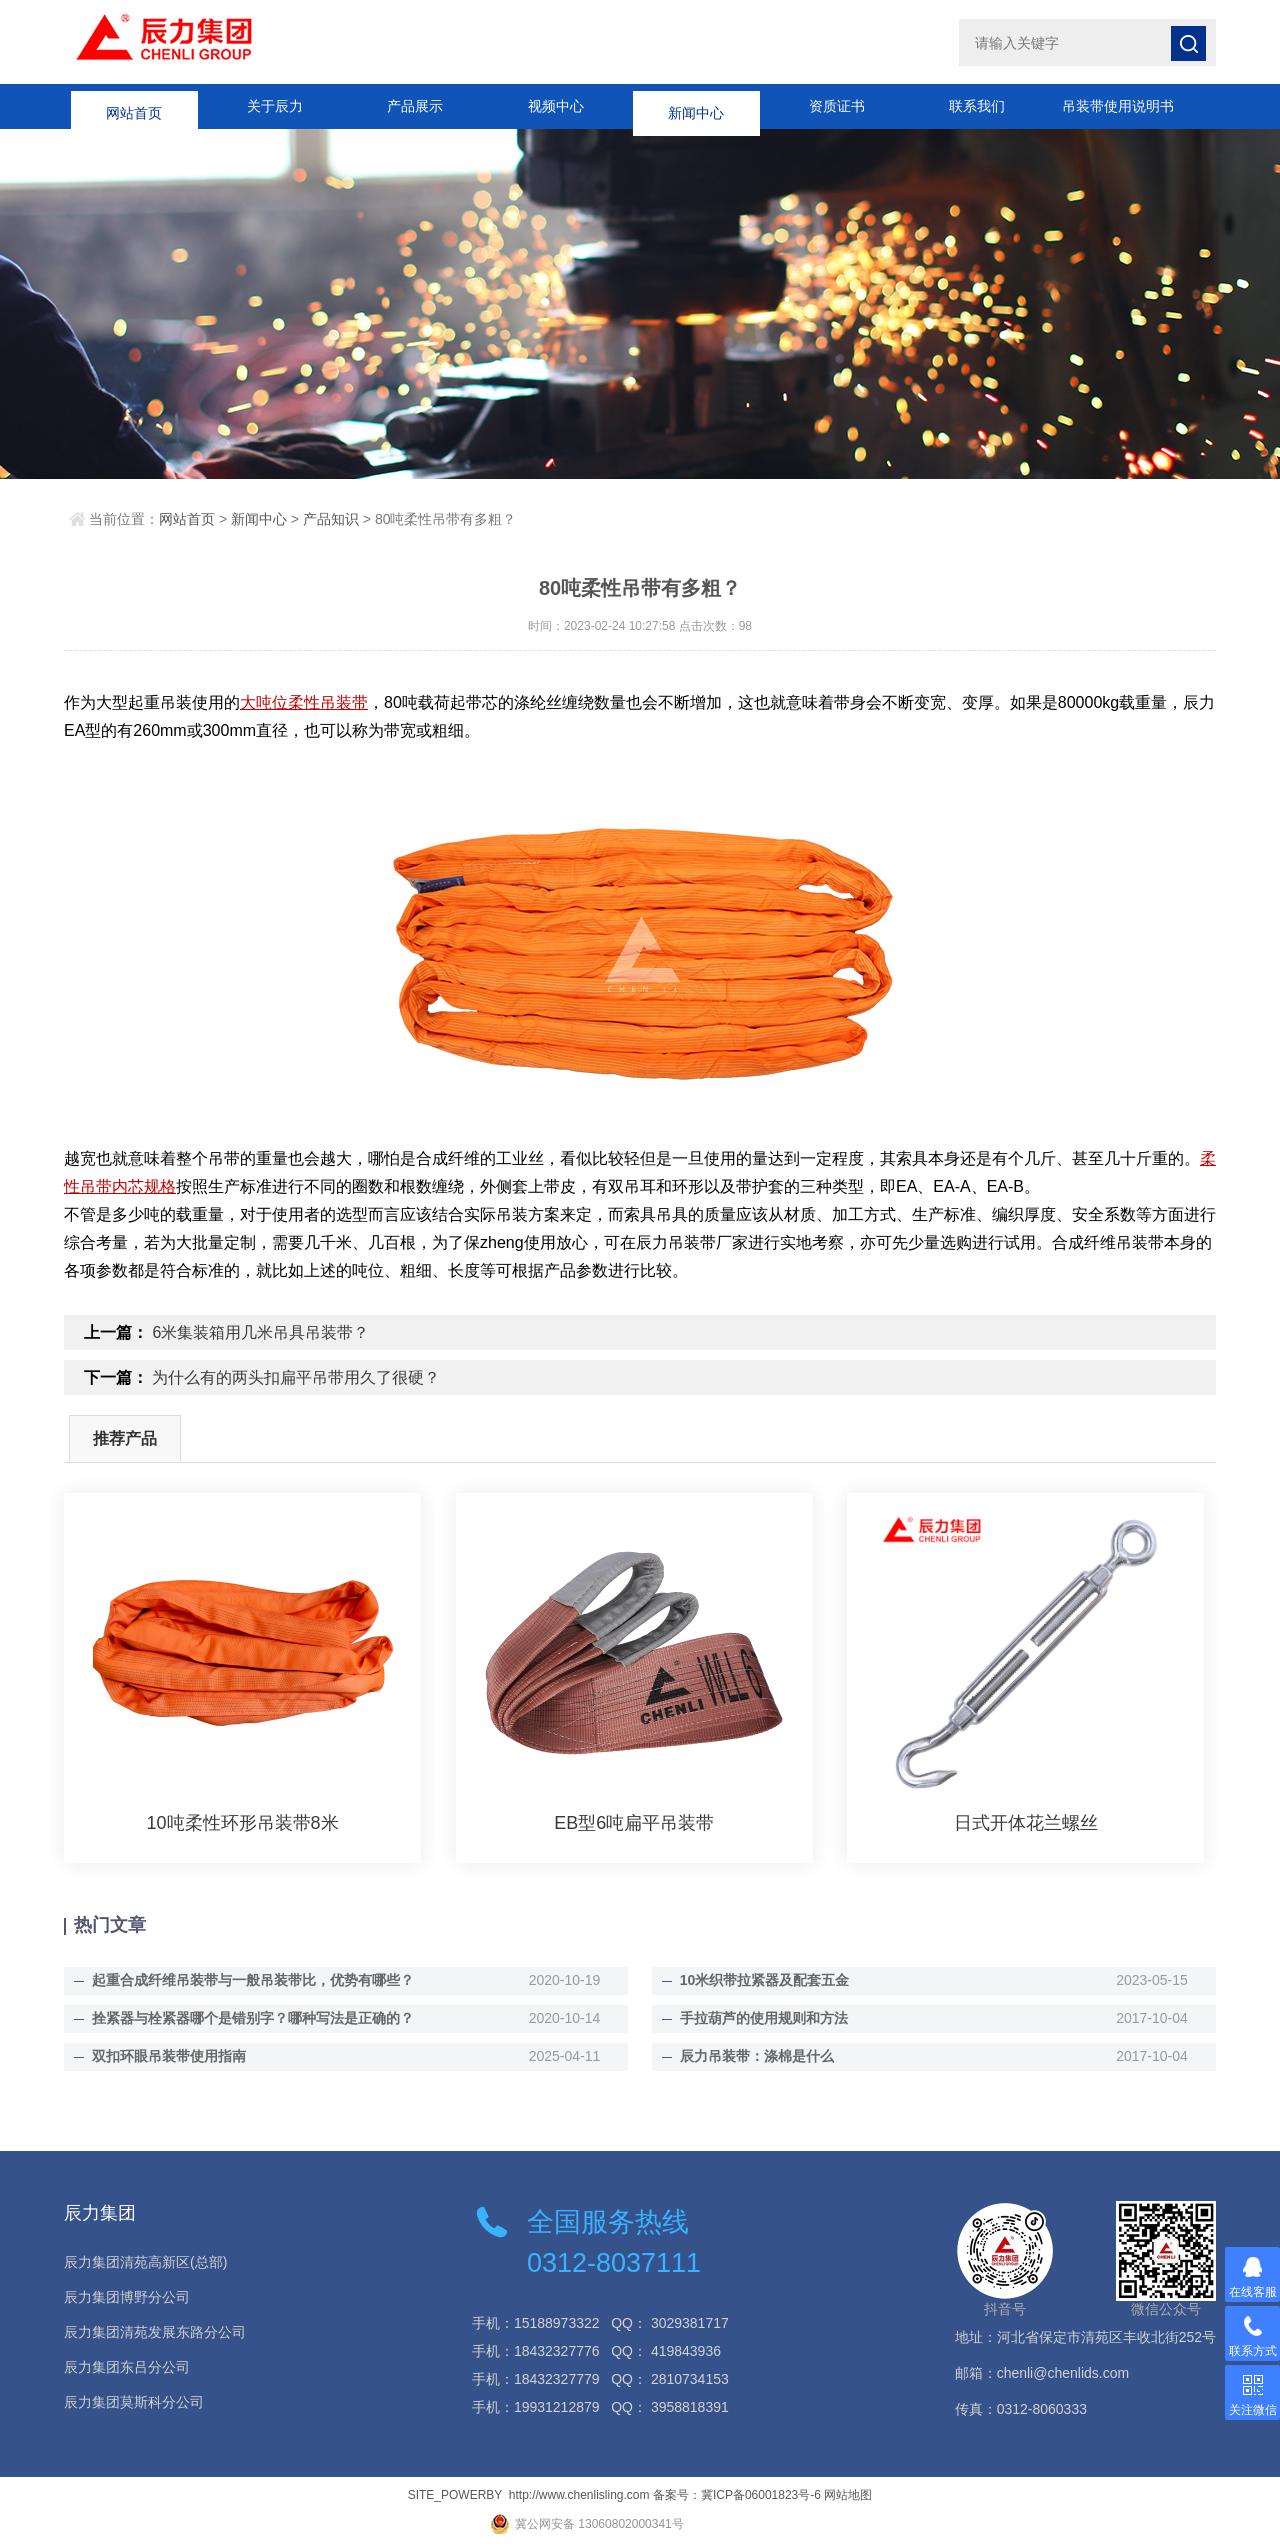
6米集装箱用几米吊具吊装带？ (260, 1332)
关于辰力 (275, 106)
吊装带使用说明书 (1118, 106)
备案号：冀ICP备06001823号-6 (737, 2495)
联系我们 (977, 106)
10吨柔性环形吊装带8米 (243, 1823)
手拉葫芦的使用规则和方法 (764, 2018)
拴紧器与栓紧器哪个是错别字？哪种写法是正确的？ (253, 2018)
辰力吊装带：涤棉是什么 (757, 2056)
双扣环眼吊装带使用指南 (169, 2056)
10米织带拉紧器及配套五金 (765, 1980)
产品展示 (415, 106)
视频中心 (556, 106)
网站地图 (848, 2495)
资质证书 (837, 106)
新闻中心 (696, 106)
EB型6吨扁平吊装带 (634, 1823)
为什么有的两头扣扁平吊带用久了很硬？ (296, 1377)
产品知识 (331, 519)
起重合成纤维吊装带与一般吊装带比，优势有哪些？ (253, 1980)
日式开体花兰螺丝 (1026, 1823)
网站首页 (134, 106)
